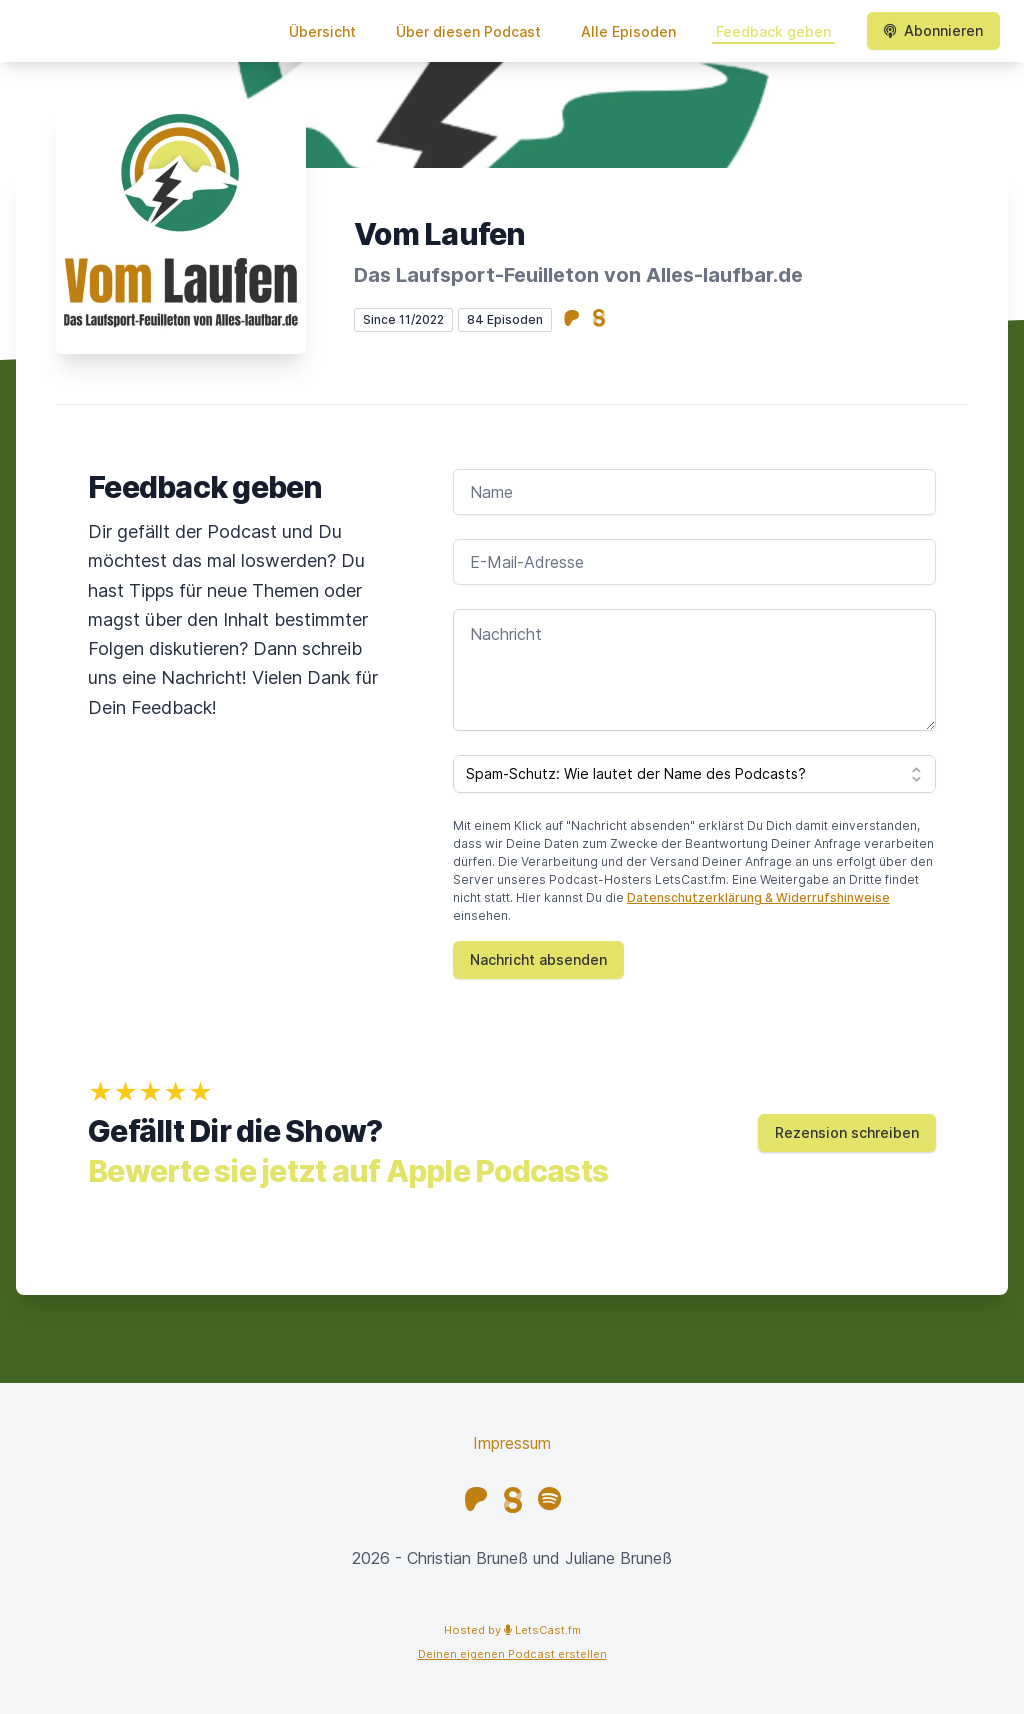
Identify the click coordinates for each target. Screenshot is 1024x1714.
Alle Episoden (628, 31)
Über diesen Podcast (468, 31)
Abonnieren (933, 30)
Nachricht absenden (538, 959)
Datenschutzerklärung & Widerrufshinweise (758, 897)
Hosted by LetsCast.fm (512, 1630)
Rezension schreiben (847, 1132)
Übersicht (322, 31)
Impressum (512, 1443)
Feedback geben (773, 31)
